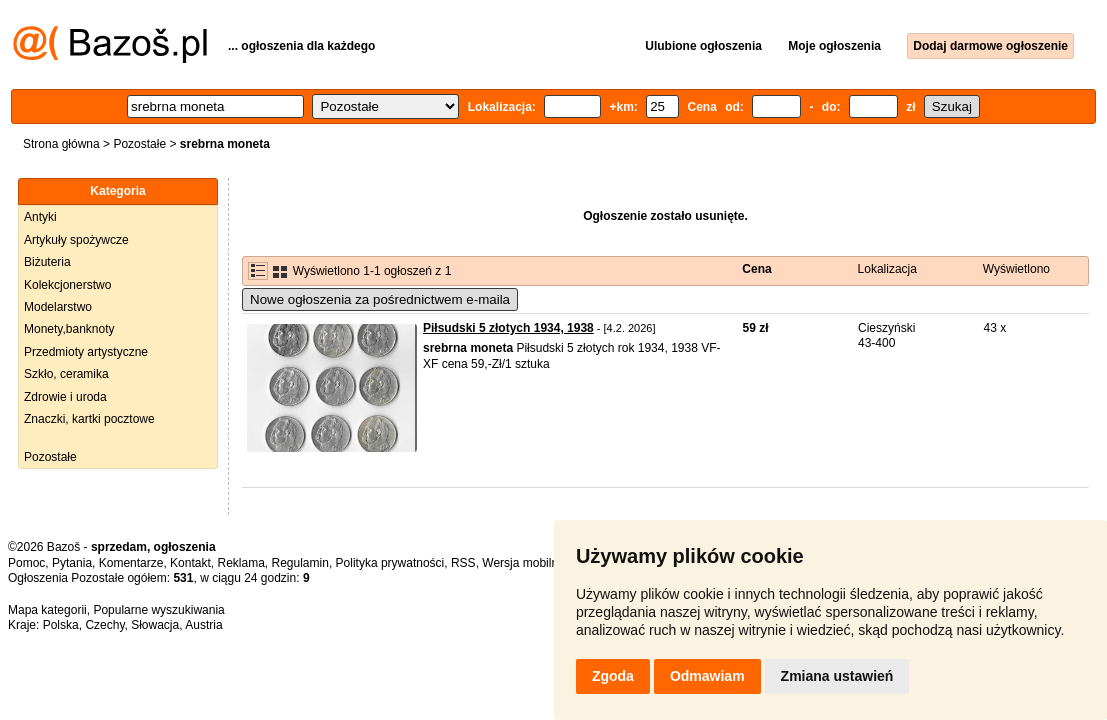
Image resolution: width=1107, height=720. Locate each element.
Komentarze (131, 563)
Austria (203, 625)
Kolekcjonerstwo (67, 285)
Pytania (72, 563)
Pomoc (26, 563)
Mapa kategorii (47, 610)
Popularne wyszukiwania (158, 610)
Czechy (104, 625)
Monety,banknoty (69, 329)
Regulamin (300, 563)
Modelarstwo (58, 307)
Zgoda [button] (613, 676)
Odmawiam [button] (707, 676)
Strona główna (61, 144)
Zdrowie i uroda (65, 397)
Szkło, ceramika (66, 374)
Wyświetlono (1016, 269)
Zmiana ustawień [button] (837, 676)
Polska (61, 625)
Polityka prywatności (390, 563)
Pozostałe (139, 144)
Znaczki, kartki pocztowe (89, 419)
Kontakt (190, 563)
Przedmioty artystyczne (86, 352)
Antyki (40, 217)
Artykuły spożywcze (76, 240)
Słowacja (155, 625)
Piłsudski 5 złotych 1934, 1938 (508, 328)
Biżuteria (47, 262)
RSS (463, 563)
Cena (756, 269)
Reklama (240, 563)
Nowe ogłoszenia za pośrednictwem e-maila (380, 299)
